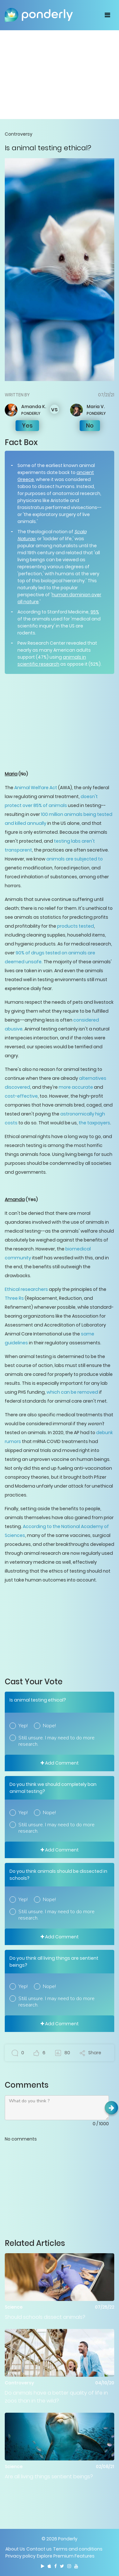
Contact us (39, 2549)
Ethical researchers (26, 1289)
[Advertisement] (59, 74)
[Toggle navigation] (107, 15)
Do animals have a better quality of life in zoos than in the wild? (56, 2396)
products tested (75, 926)
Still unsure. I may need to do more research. (56, 1741)
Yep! (23, 1726)
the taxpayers (94, 1123)
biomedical (78, 1249)
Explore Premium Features (66, 2556)
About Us (15, 2549)
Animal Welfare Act (35, 787)
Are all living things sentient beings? (49, 2476)
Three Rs (14, 1298)
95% (94, 612)
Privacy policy (20, 2556)
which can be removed (72, 1392)
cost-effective (21, 1096)
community (18, 1258)
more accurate (76, 1087)
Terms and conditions (77, 2549)
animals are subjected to (74, 859)
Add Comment (60, 1763)
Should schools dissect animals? (45, 2317)
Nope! (49, 1726)
